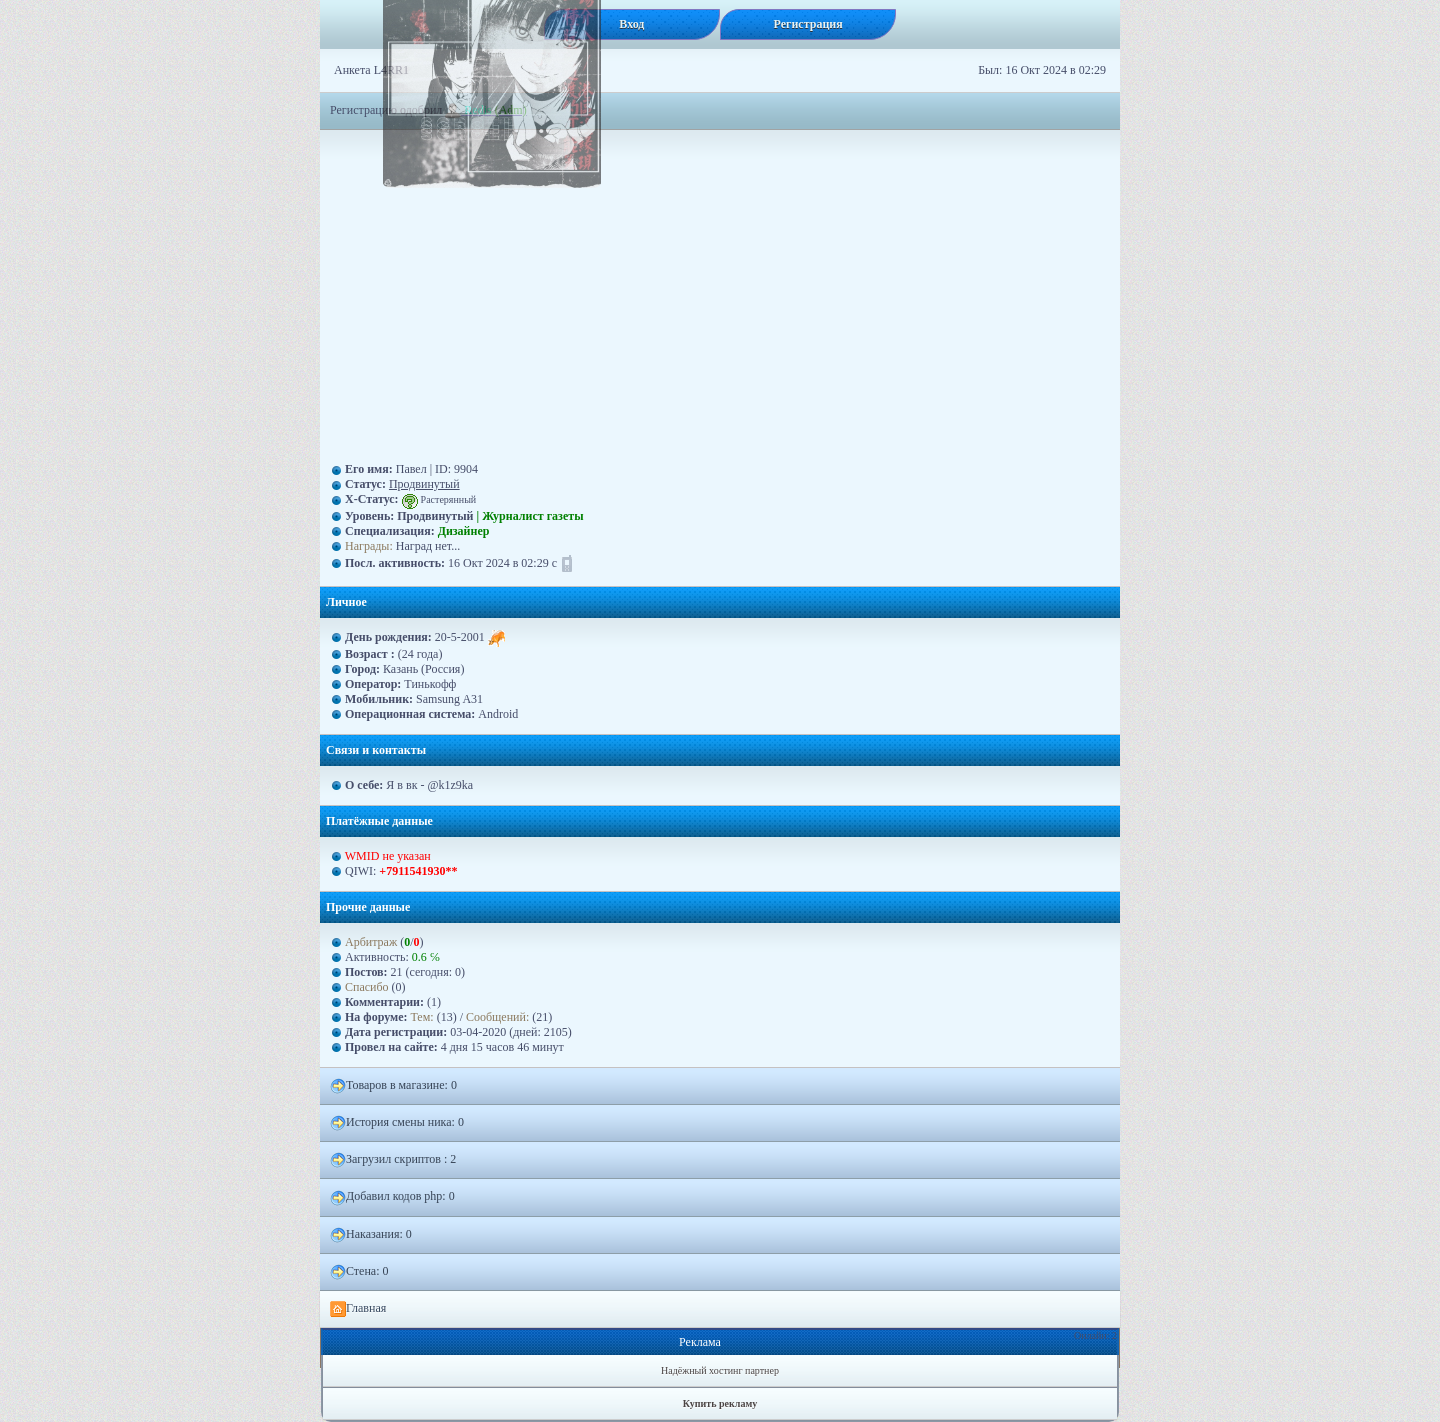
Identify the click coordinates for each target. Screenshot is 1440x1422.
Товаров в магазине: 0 (393, 1086)
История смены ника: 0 (397, 1123)
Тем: (422, 1017)
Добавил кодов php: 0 (392, 1197)
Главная (358, 1309)
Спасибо (367, 987)
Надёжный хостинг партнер (720, 1370)
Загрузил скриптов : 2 (393, 1160)
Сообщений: (499, 1017)
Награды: (369, 546)
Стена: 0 (359, 1272)
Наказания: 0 (371, 1235)
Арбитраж (371, 942)
